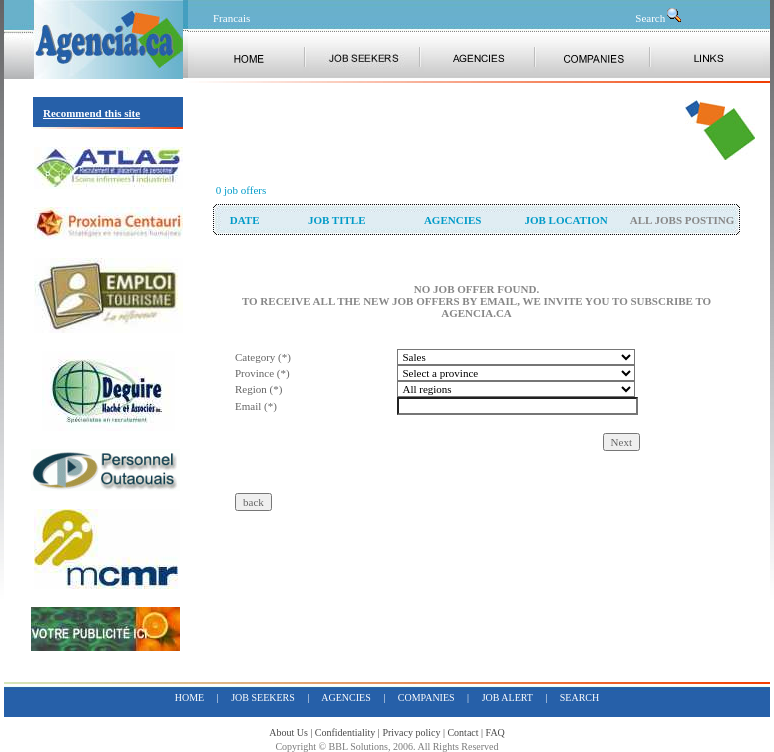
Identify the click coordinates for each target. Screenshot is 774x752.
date (245, 220)
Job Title (337, 220)
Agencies (452, 220)
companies (426, 697)
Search (659, 18)
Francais (231, 18)
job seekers (263, 697)
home (189, 697)
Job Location (565, 220)
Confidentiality (345, 732)
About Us (288, 732)
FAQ (495, 732)
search (579, 697)
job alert (507, 697)
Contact (462, 732)
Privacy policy (411, 732)
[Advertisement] (447, 130)
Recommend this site (91, 113)
